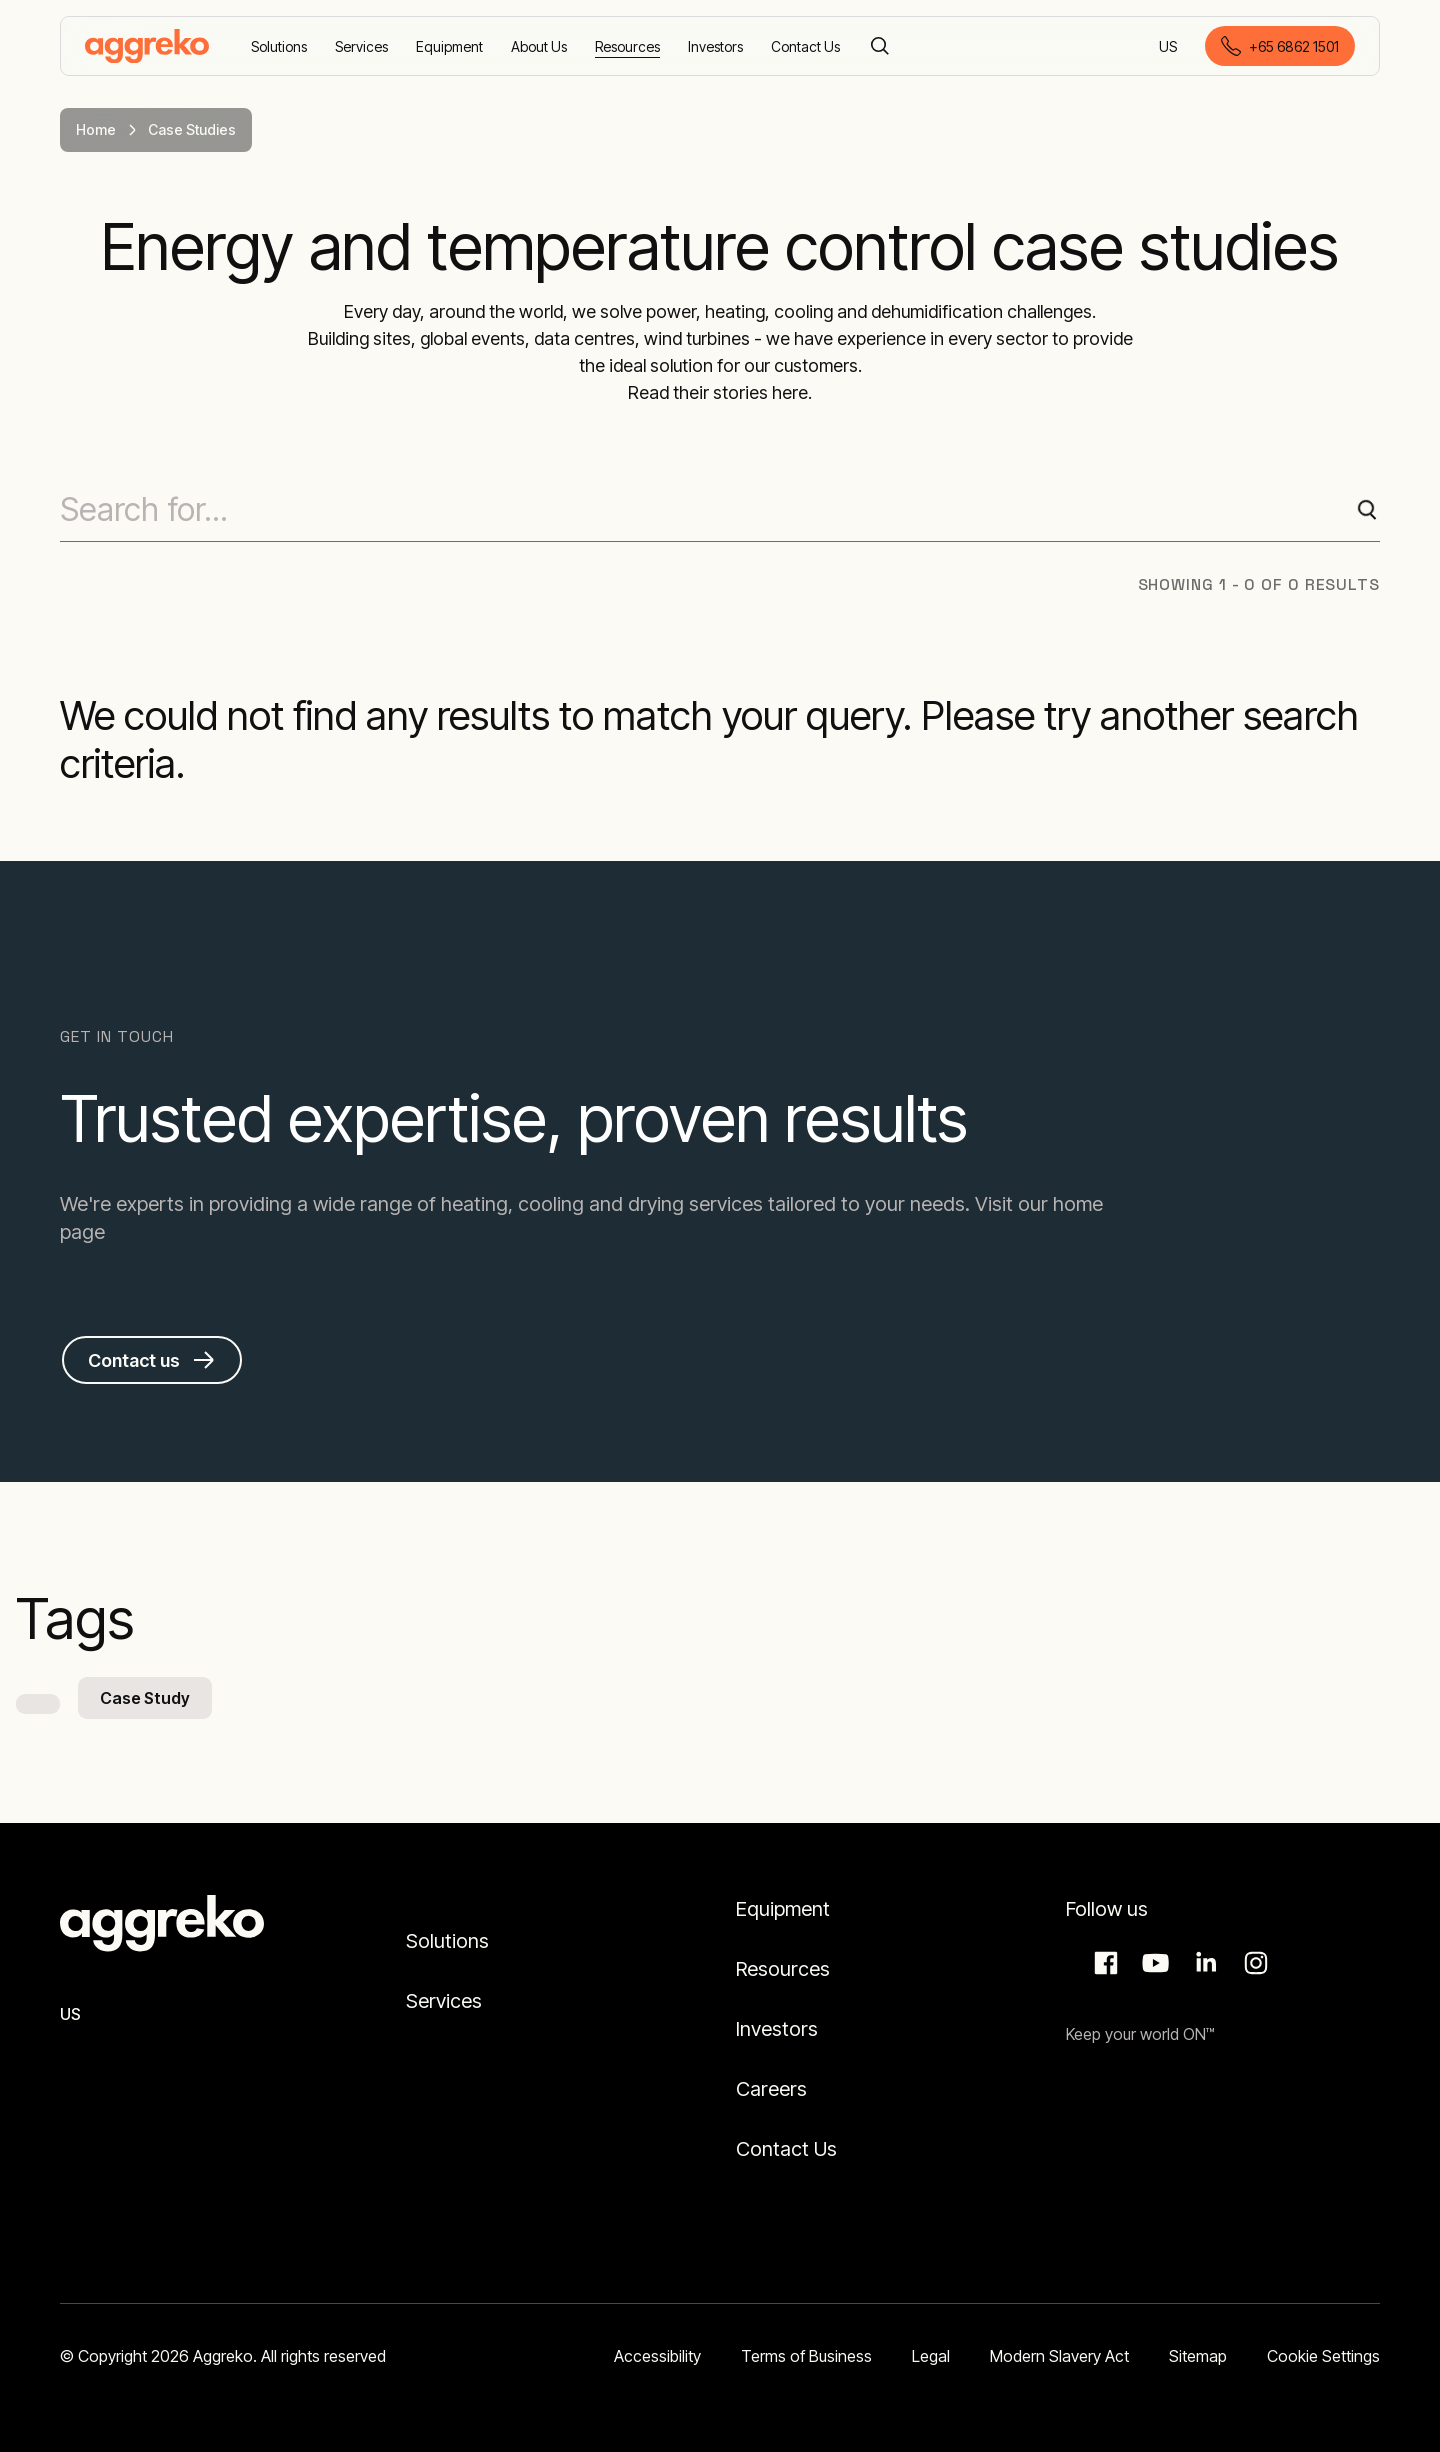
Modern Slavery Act (1059, 2356)
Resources (783, 1969)
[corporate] (147, 46)
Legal (931, 2356)
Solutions (447, 1941)
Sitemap (1198, 2356)
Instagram (1253, 1963)
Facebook (1103, 1963)
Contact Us (786, 2149)
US (1169, 47)
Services (444, 2001)
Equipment (783, 1909)
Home (96, 129)
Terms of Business (806, 2356)
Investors (777, 2029)
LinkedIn (1203, 1963)
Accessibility (657, 2356)
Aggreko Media (1153, 1963)
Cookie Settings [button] (1323, 2356)
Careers (771, 2089)
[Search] (880, 46)
